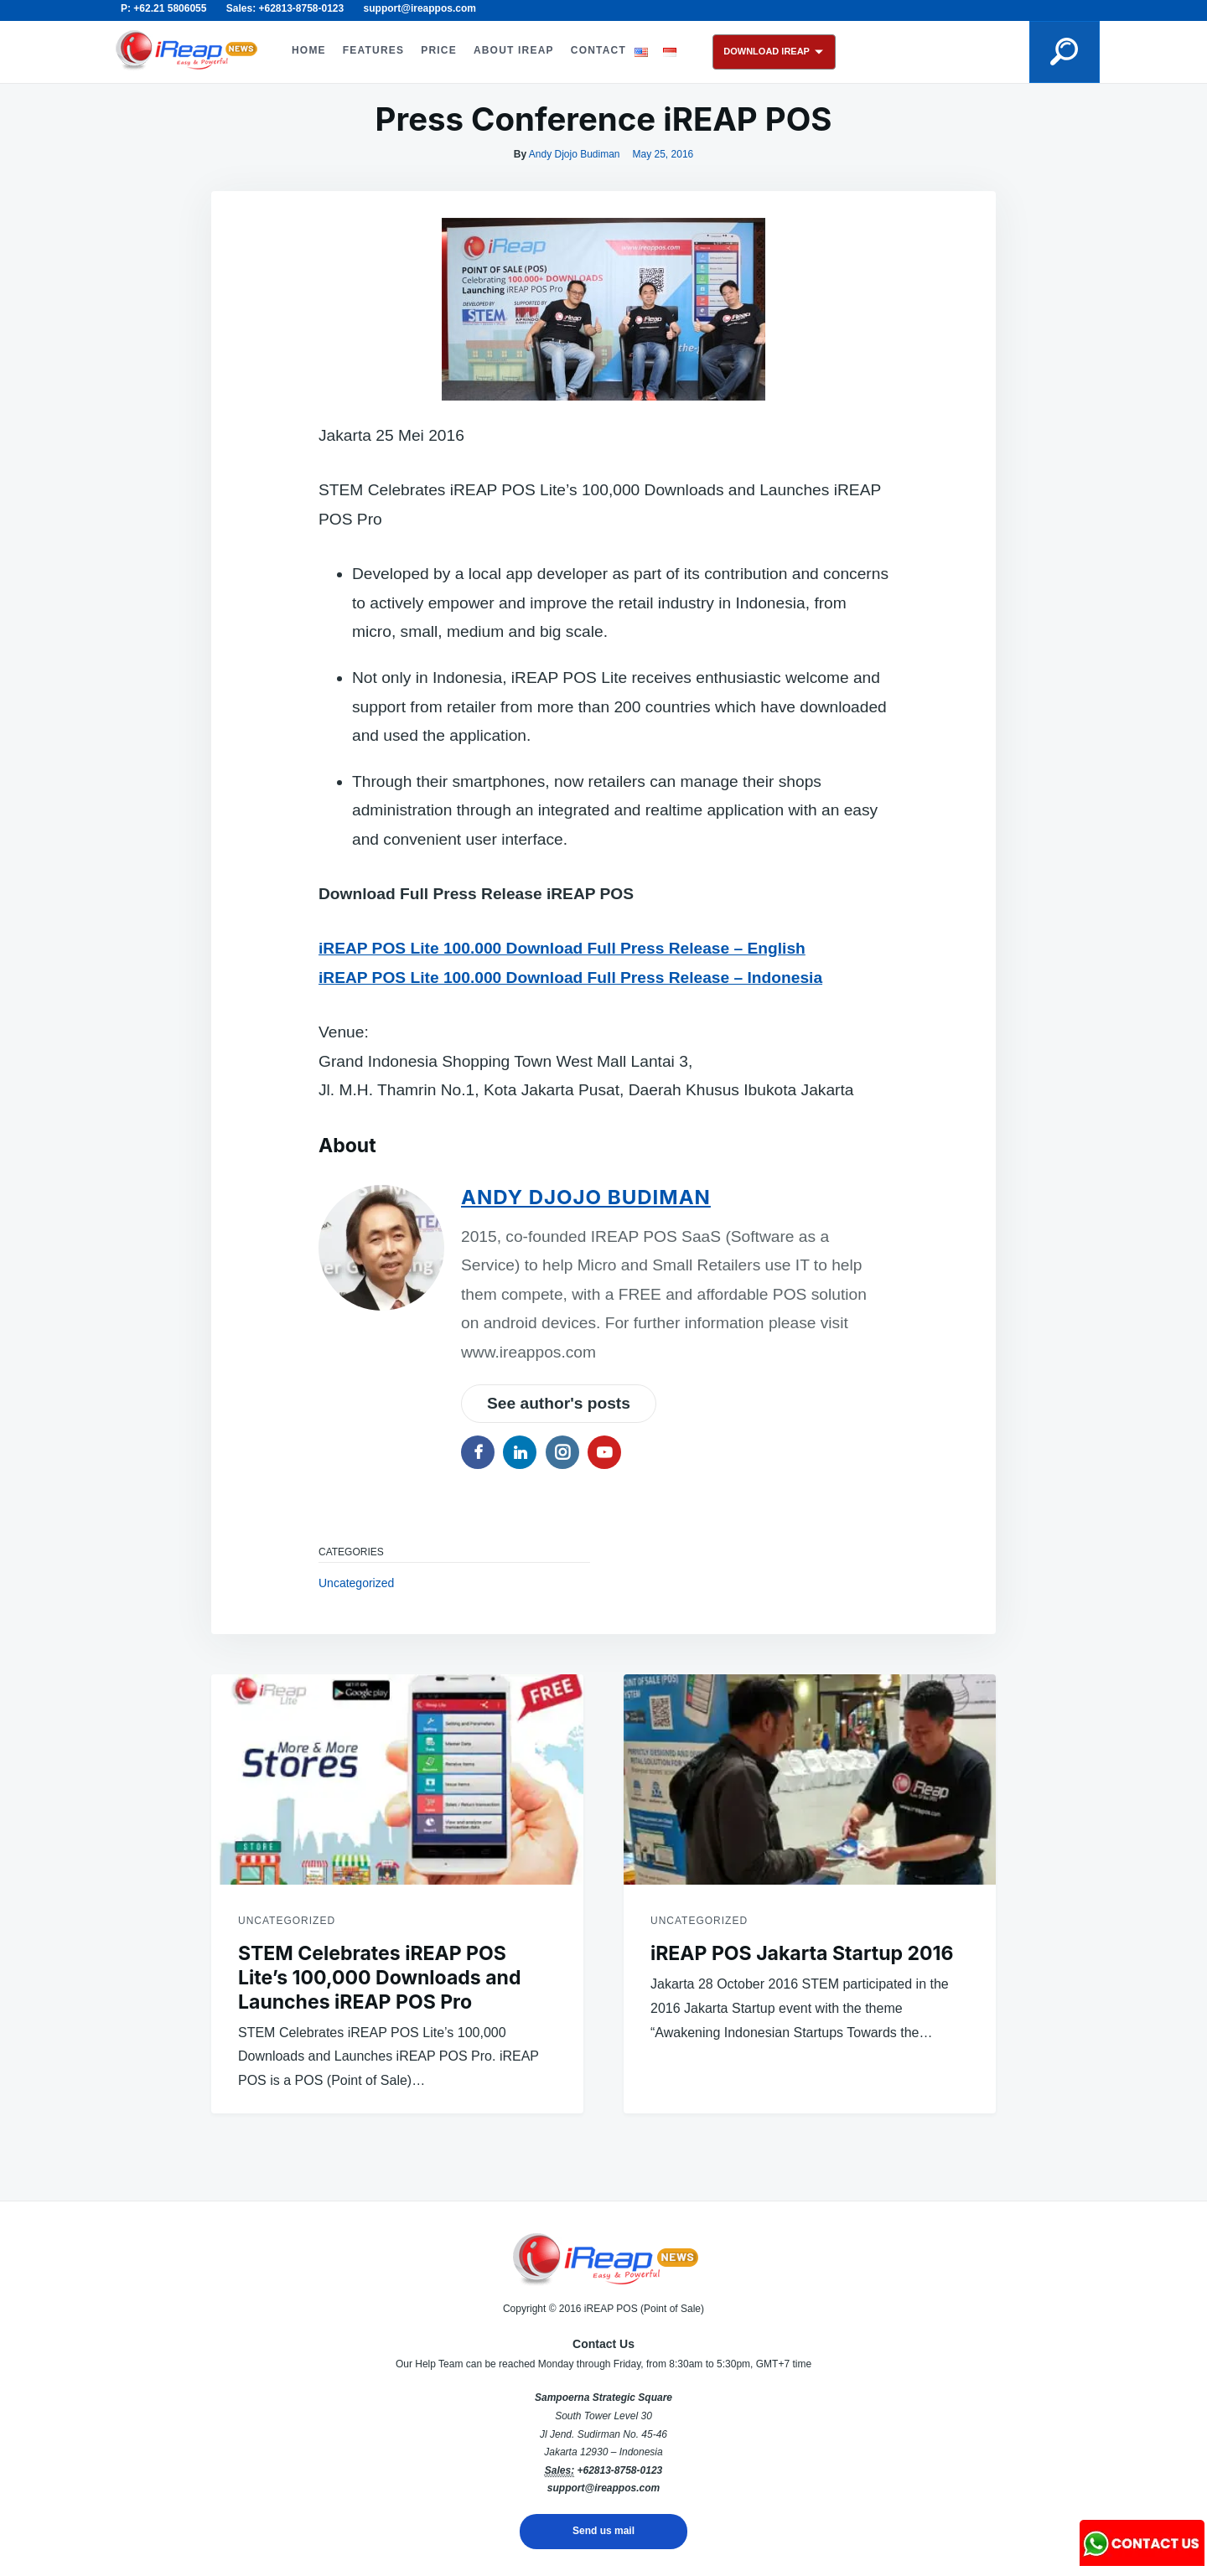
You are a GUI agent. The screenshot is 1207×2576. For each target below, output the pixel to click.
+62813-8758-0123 (619, 2470)
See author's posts (558, 1403)
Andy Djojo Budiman (574, 154)
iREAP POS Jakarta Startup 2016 (801, 1953)
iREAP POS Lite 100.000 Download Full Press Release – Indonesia (570, 977)
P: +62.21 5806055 (163, 8)
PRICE (439, 50)
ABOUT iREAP (514, 50)
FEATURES (373, 50)
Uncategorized (356, 1583)
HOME (309, 50)
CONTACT (598, 50)
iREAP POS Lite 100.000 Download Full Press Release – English (562, 948)
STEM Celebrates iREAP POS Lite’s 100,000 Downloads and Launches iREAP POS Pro (379, 1978)
